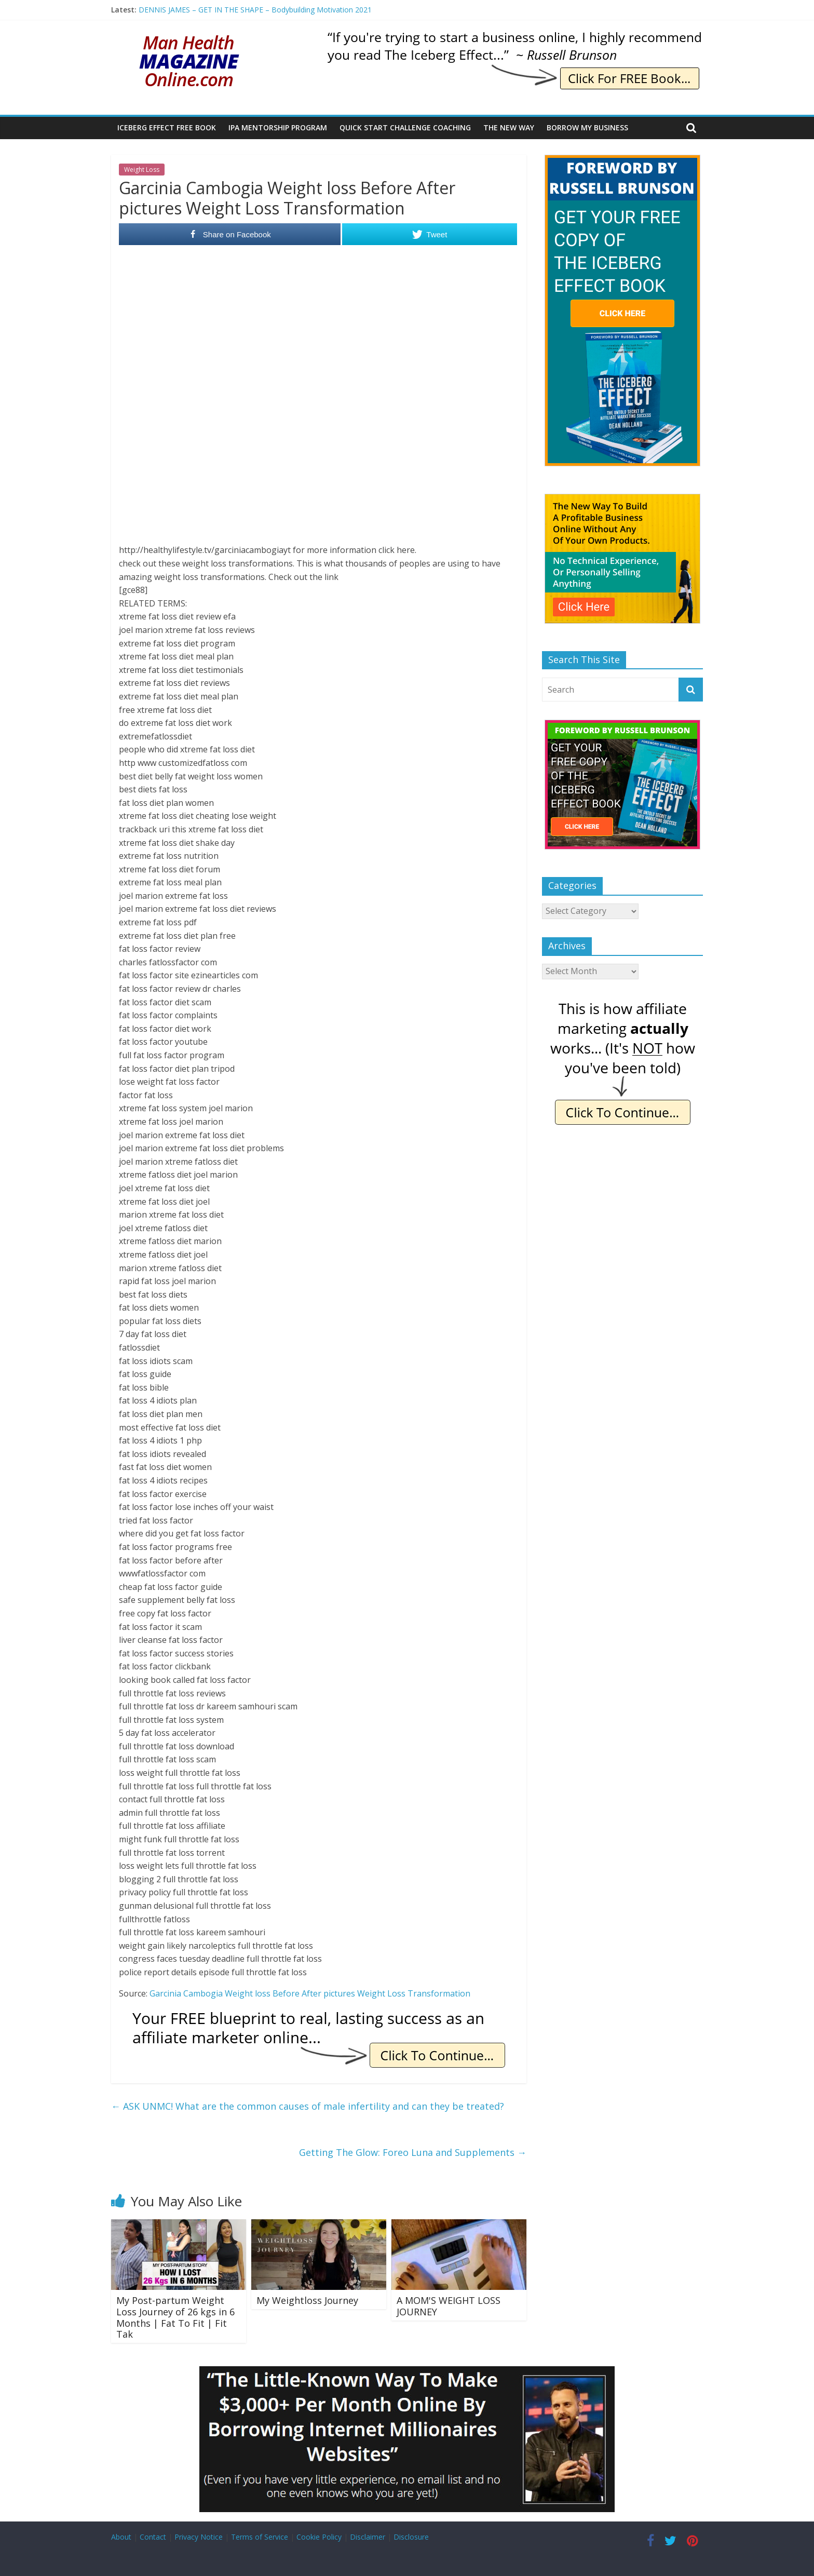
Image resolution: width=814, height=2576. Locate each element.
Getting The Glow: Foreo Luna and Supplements (412, 2152)
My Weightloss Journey (307, 2300)
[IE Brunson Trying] (514, 36)
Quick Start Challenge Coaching (405, 127)
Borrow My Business (587, 127)
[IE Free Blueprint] (319, 2014)
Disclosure (411, 2537)
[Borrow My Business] (407, 2372)
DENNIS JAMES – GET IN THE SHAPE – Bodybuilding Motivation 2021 (255, 10)
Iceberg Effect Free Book (166, 127)
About (121, 2537)
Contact (153, 2537)
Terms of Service (259, 2537)
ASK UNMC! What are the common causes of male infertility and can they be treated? (307, 2106)
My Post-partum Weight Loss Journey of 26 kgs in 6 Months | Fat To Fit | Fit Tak (175, 2317)
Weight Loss (141, 169)
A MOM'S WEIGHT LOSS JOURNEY (448, 2306)
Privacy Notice (198, 2537)
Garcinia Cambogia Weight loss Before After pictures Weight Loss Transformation (310, 1993)
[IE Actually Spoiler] (622, 1003)
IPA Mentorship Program (277, 127)
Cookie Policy (319, 2537)
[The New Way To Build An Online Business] (622, 499)
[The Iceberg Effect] (622, 160)
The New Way (508, 127)
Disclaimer (367, 2537)
